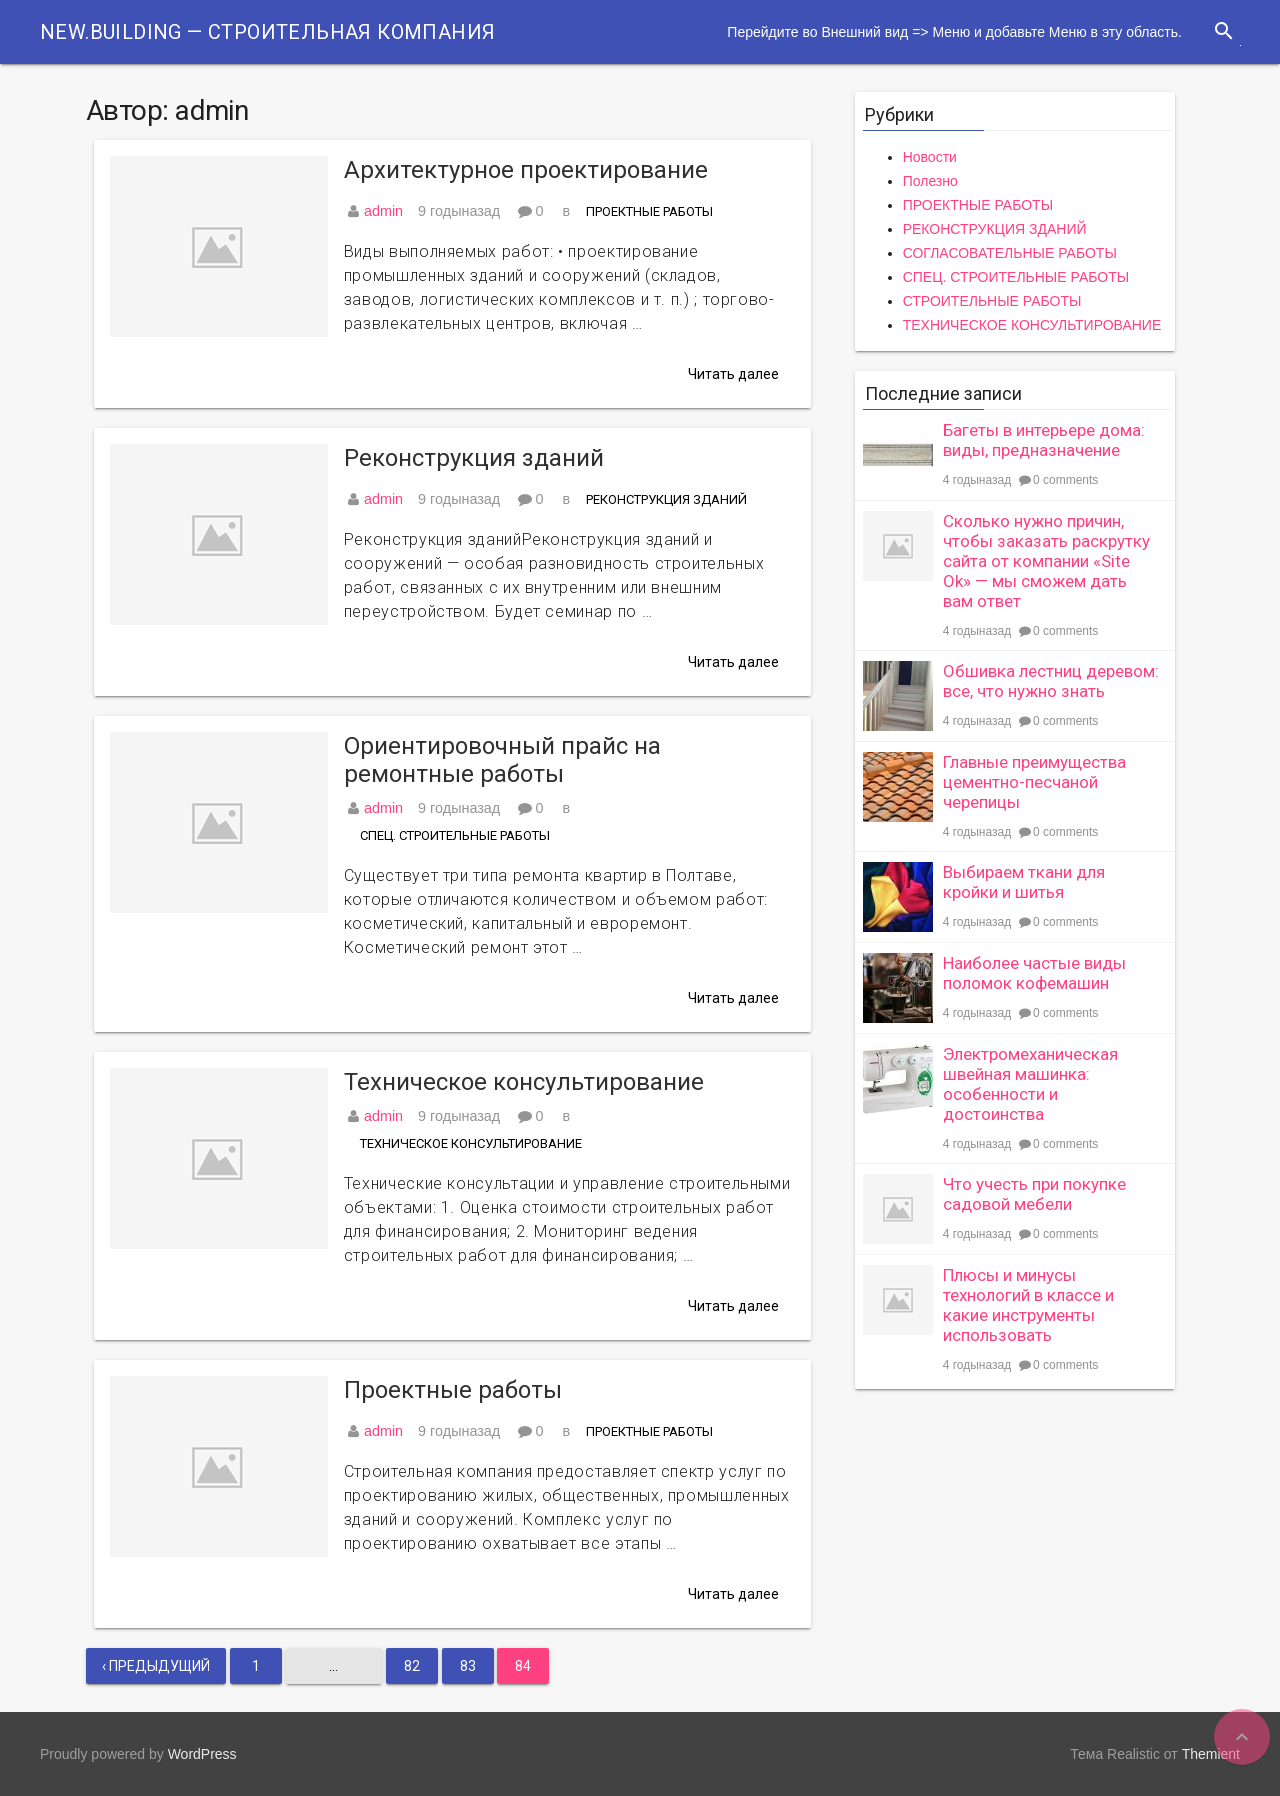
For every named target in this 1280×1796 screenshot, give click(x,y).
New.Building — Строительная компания (267, 32)
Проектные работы (453, 1390)
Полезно (930, 181)
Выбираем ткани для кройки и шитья (1024, 882)
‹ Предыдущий (156, 1666)
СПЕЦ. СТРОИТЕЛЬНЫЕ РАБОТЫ (455, 835)
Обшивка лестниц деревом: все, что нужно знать (1051, 681)
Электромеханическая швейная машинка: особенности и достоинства (1030, 1084)
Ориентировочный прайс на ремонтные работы (502, 760)
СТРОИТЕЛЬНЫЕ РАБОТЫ (992, 301)
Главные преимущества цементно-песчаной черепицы (1034, 782)
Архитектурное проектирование (526, 170)
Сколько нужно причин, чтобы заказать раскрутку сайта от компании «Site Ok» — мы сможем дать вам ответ (1046, 561)
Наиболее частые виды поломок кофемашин (1034, 973)
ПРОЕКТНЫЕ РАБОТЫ (649, 211)
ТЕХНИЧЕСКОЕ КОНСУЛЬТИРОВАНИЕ (471, 1143)
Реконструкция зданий (474, 458)
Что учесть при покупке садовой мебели (1034, 1194)
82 (412, 1666)
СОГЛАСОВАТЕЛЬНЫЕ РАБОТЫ (1010, 253)
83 (468, 1666)
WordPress (202, 1754)
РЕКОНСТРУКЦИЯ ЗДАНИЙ (666, 499)
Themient (1211, 1754)
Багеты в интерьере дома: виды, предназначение (1044, 440)
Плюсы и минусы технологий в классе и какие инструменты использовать (1028, 1305)
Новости (930, 157)
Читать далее (733, 374)
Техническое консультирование (524, 1082)
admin (383, 211)
